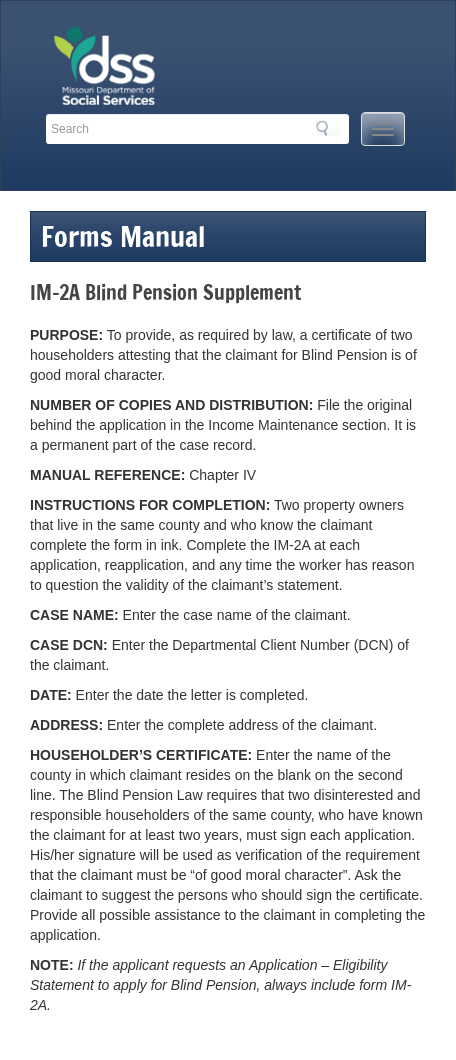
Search (328, 128)
